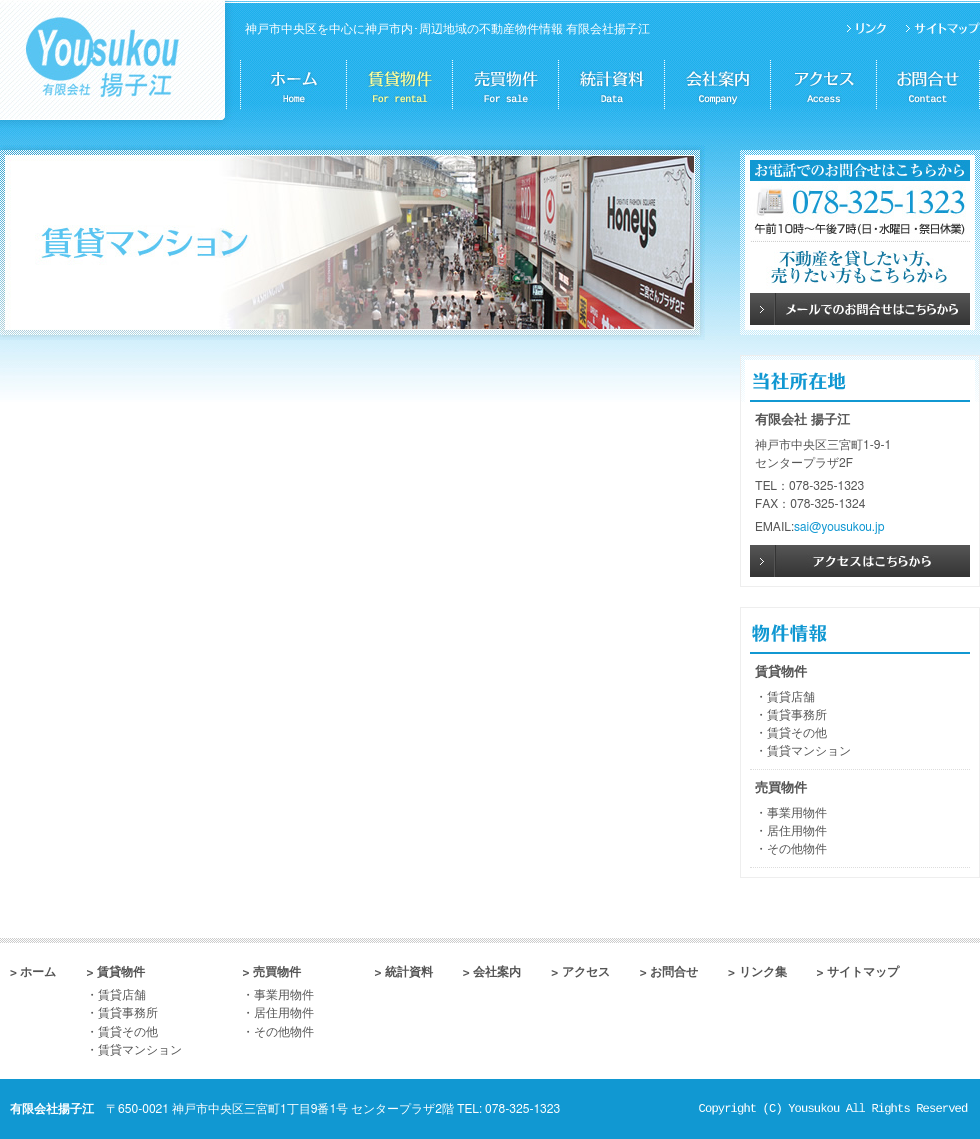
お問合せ (674, 972)
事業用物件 (797, 813)
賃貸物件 (781, 672)
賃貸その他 (797, 733)
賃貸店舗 (791, 697)
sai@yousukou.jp (839, 527)
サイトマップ (863, 972)
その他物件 (797, 849)
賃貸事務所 (797, 715)
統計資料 (409, 972)
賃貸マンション (809, 751)
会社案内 (497, 972)
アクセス (586, 972)
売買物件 (781, 788)
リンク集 (763, 972)
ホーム (38, 972)
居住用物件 (797, 831)
